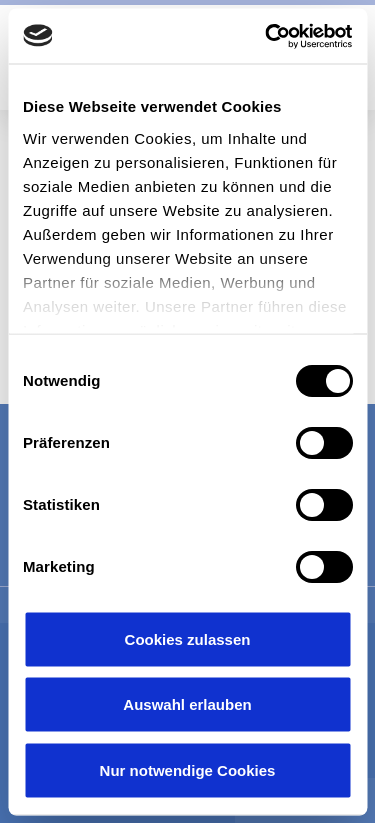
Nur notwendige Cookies (188, 769)
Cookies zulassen (188, 638)
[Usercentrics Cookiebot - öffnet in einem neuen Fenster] (267, 36)
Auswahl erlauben (187, 704)
